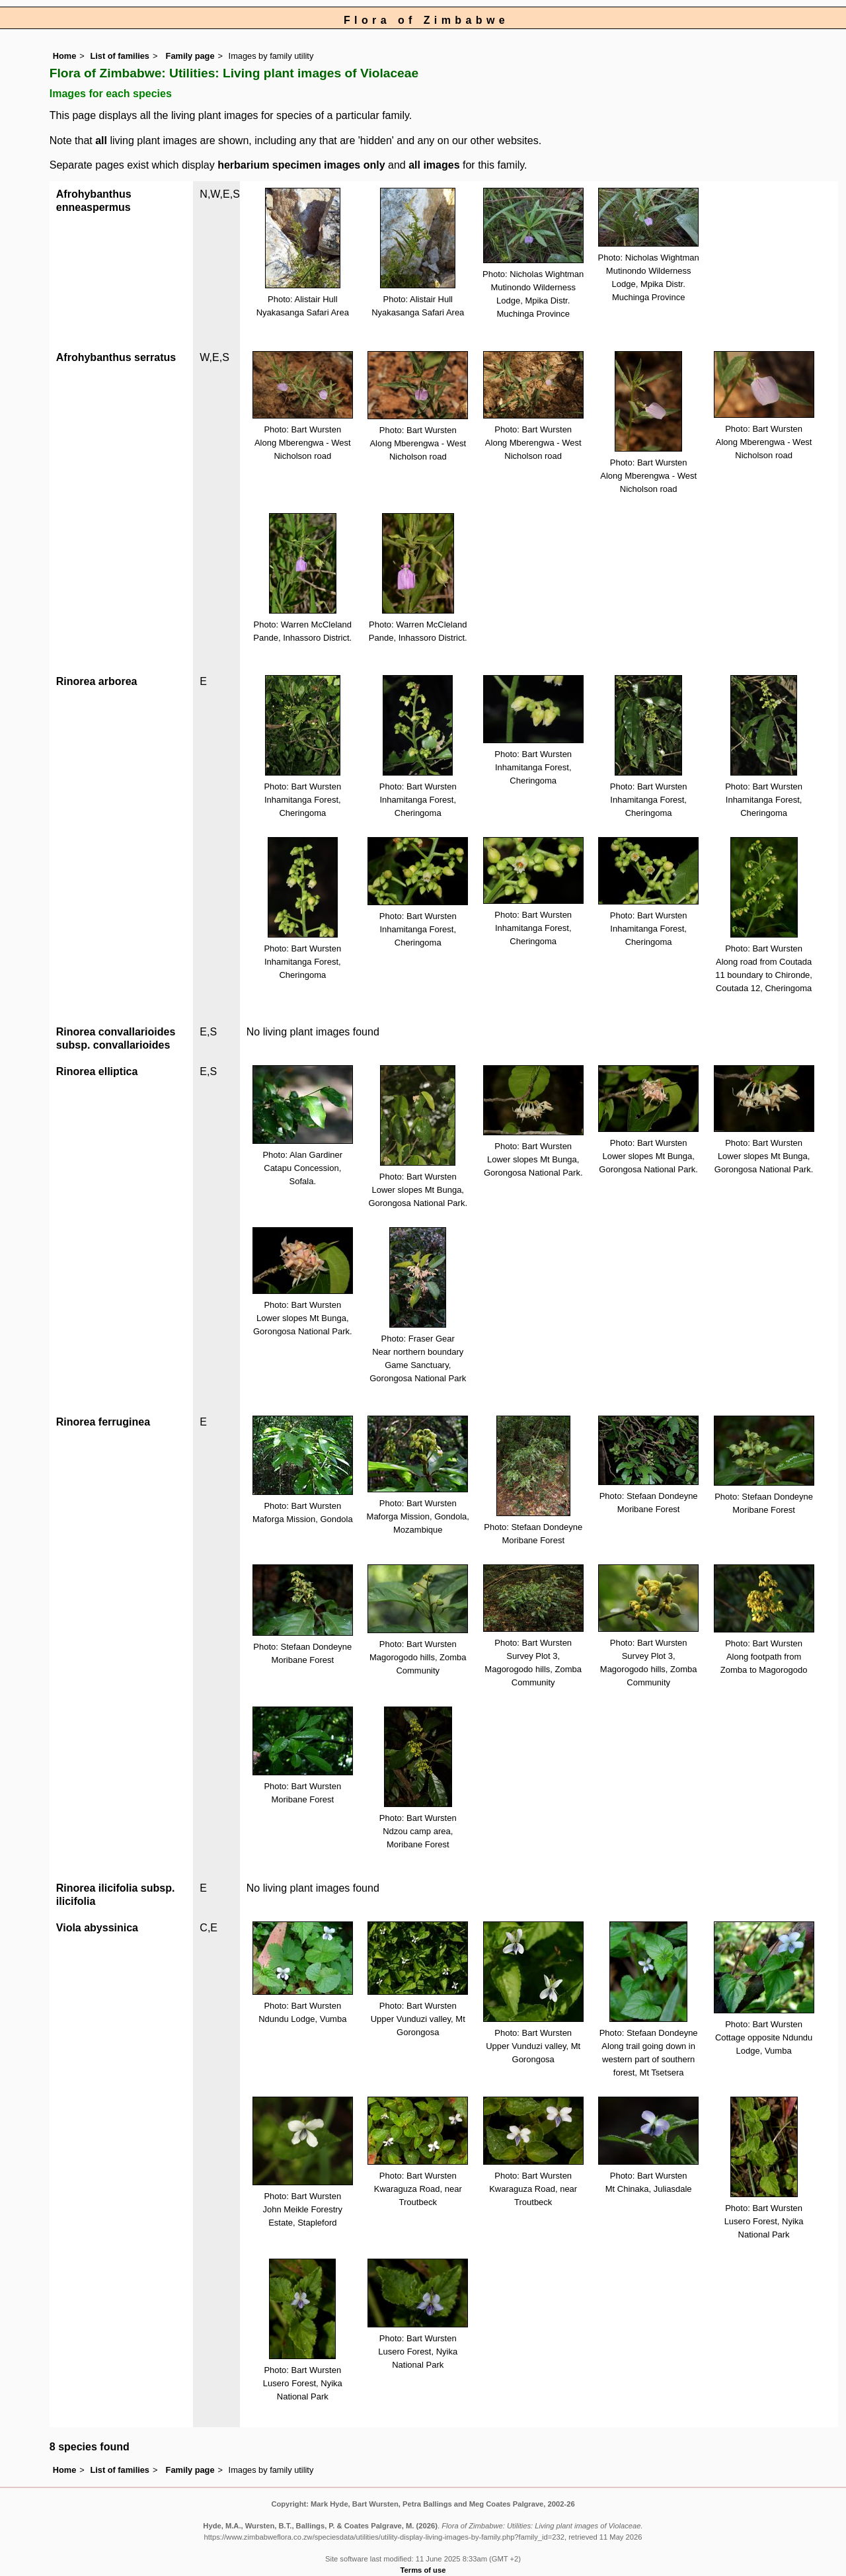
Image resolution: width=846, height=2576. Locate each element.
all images (433, 165)
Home (65, 56)
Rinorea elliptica (97, 1071)
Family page (190, 56)
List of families (119, 56)
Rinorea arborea (96, 681)
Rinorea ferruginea (103, 1422)
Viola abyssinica (97, 1927)
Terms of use (423, 2570)
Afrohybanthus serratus (116, 357)
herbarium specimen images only (301, 165)
